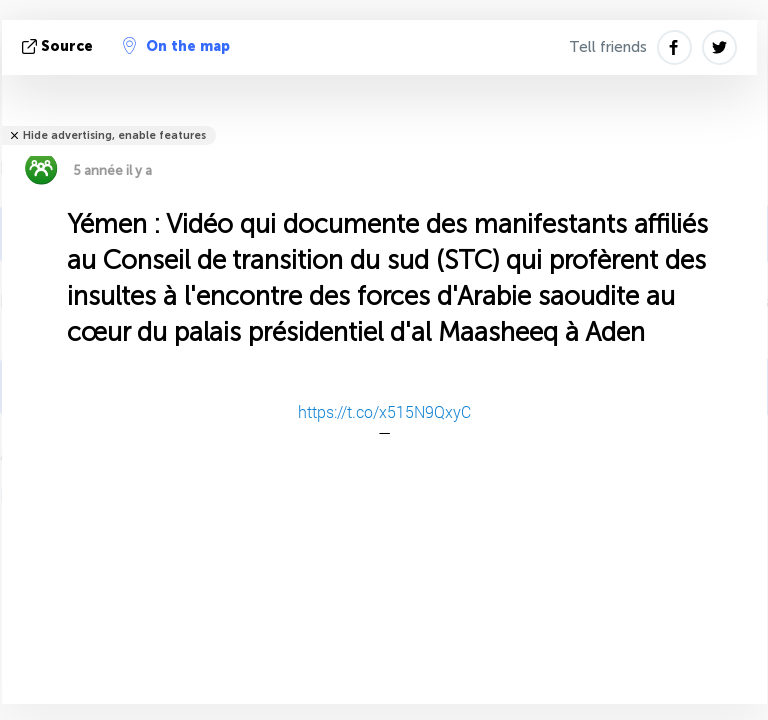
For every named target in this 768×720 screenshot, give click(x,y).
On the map (176, 46)
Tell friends (608, 47)
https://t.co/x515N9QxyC (384, 411)
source (59, 46)
